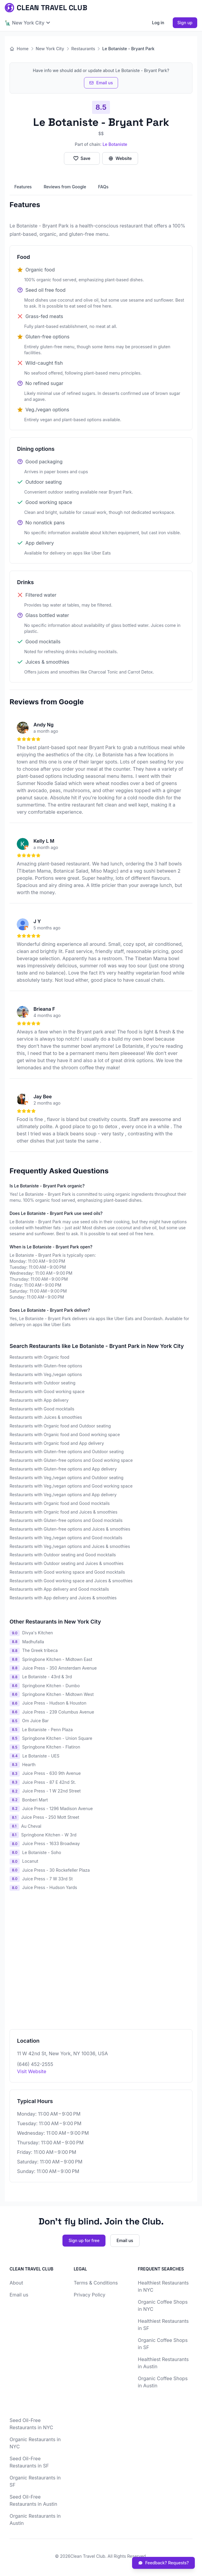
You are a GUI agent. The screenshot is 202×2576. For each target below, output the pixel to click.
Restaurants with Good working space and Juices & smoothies (71, 1580)
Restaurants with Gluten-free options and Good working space (71, 1460)
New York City (50, 48)
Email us (101, 82)
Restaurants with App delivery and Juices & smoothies (63, 1597)
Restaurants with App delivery (39, 1400)
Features (23, 186)
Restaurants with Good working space (47, 1391)
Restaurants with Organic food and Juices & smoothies (63, 1511)
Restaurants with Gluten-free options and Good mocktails (66, 1520)
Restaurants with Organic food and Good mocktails (60, 1503)
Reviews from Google (65, 186)
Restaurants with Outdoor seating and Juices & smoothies (66, 1563)
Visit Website (31, 2071)
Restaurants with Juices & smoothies (46, 1417)
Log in (158, 22)
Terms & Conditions (96, 2283)
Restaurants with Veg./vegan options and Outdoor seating (66, 1477)
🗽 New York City (27, 23)
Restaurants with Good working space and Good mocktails (67, 1572)
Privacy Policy (89, 2295)
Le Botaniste (114, 144)
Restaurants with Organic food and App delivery (57, 1443)
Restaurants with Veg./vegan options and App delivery (63, 1494)
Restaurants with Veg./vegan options (46, 1374)
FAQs (103, 186)
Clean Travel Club (87, 2556)
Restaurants (83, 48)
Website (120, 158)
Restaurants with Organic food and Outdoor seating (60, 1425)
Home (19, 48)
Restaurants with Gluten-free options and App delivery (63, 1468)
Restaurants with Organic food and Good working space (65, 1434)
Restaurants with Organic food (39, 1357)
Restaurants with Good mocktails (42, 1408)
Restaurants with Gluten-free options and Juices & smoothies (70, 1528)
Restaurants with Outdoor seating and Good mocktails (63, 1554)
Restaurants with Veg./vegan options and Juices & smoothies (70, 1546)
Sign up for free (84, 2240)
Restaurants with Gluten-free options (46, 1365)
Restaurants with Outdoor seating (42, 1382)
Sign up (184, 22)
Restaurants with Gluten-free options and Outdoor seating (67, 1451)
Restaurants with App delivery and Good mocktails (59, 1589)
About (16, 2283)
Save (82, 158)
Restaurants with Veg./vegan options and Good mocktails (66, 1537)
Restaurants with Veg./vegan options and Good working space (71, 1485)
